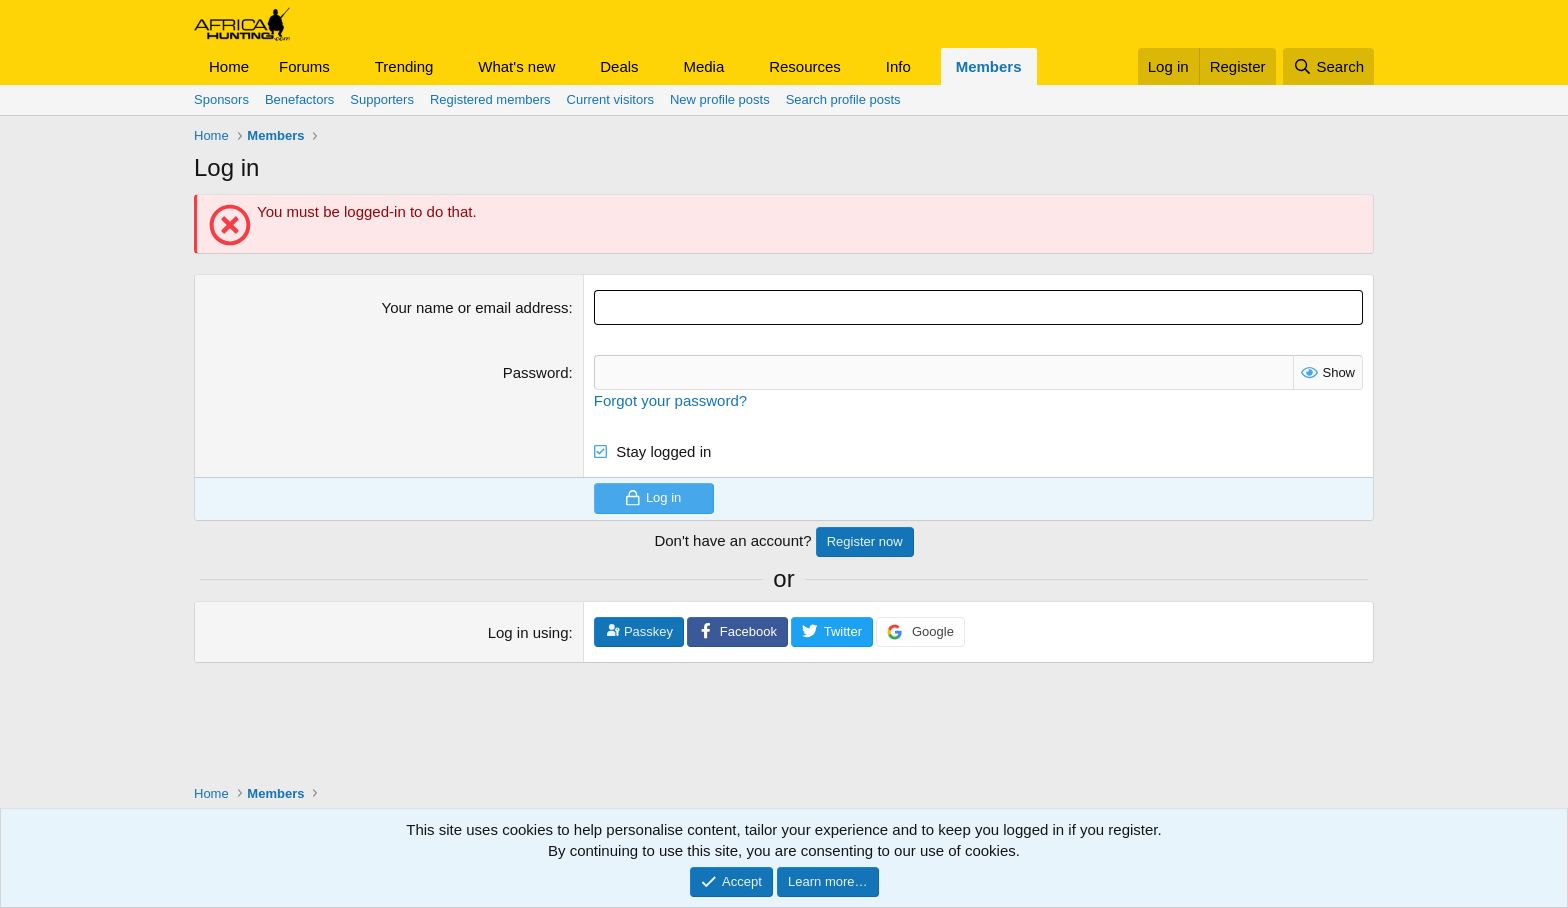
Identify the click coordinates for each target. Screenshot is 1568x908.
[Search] (1328, 66)
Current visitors (610, 99)
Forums (304, 66)
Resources (805, 66)
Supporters (382, 99)
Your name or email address (475, 307)
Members (989, 66)
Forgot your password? (670, 400)
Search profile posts (843, 99)
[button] (346, 66)
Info (898, 66)
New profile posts (720, 99)
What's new (516, 66)
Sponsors (221, 99)
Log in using (528, 632)
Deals (619, 66)
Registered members (490, 99)
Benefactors (299, 99)
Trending (404, 66)
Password (536, 372)
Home (229, 66)
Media (703, 66)
